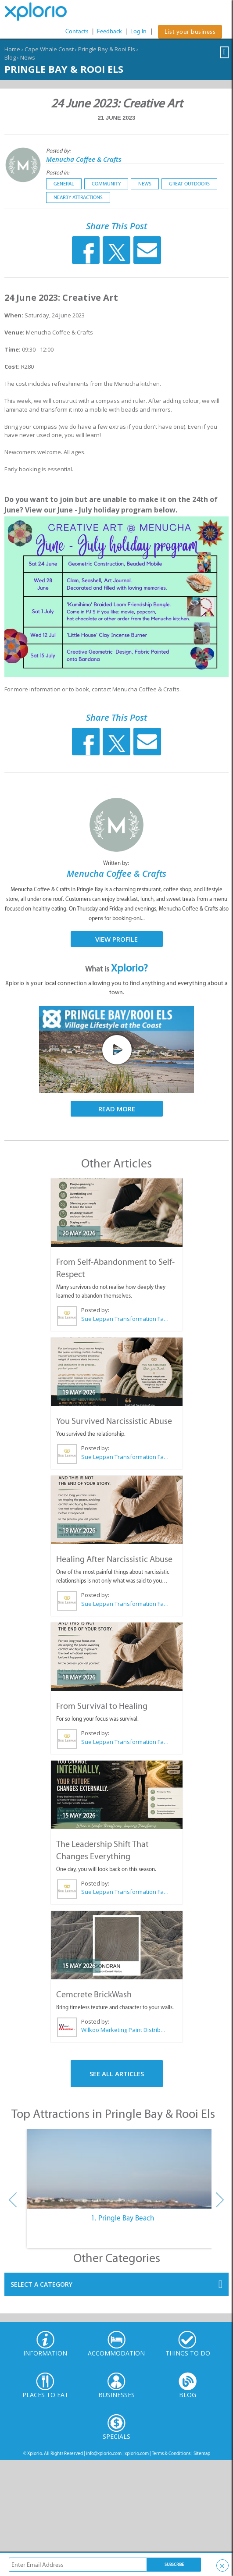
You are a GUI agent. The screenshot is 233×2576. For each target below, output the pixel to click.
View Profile (116, 939)
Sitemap (202, 2453)
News (27, 57)
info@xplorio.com (104, 2453)
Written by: (116, 863)
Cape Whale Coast (49, 49)
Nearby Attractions (78, 197)
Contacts (77, 31)
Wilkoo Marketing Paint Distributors (124, 2030)
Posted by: (59, 150)
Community (106, 184)
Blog (10, 57)
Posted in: (57, 172)
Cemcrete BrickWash (94, 1994)
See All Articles (117, 2073)
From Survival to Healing (101, 1706)
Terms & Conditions (171, 2453)
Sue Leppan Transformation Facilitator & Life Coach (124, 1319)
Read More (116, 1108)
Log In (138, 31)
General (64, 184)
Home (12, 49)
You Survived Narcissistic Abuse (114, 1421)
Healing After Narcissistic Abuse (114, 1559)
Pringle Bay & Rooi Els (106, 49)
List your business (190, 32)
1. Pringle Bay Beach (122, 2217)
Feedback (109, 31)
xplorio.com (137, 2453)
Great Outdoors (189, 184)
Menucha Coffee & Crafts (84, 159)
